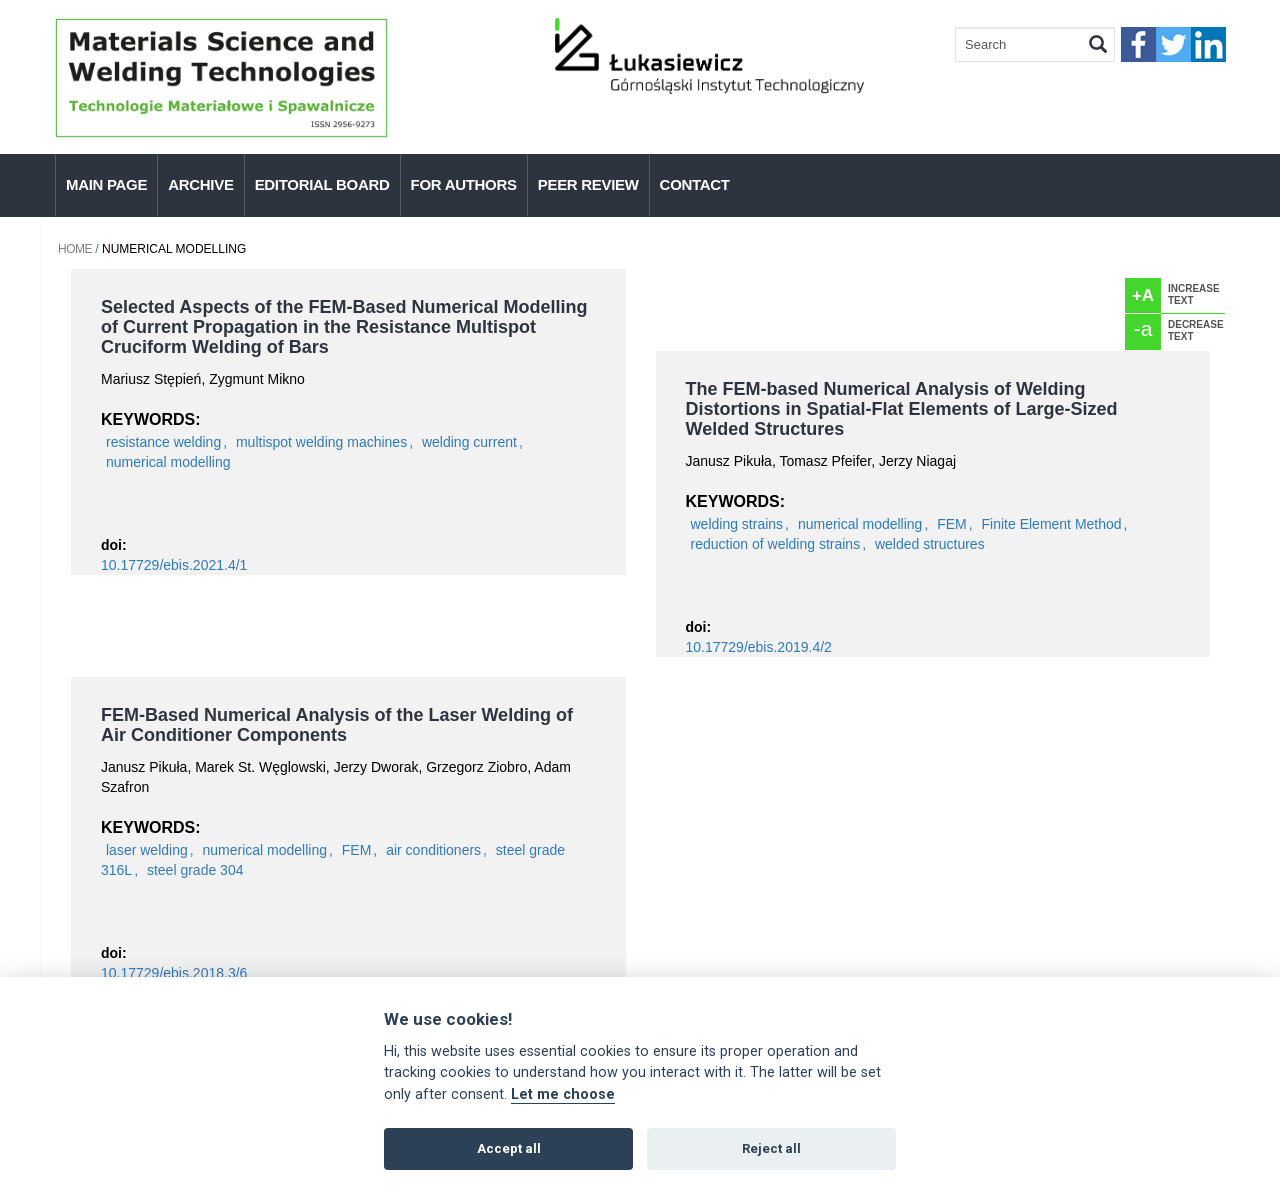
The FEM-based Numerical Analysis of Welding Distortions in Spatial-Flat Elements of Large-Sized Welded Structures (902, 409)
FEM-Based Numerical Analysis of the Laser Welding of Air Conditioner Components (337, 725)
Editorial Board (322, 184)
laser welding (147, 850)
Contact (695, 184)
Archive (200, 184)
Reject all (771, 1148)
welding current (469, 442)
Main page (106, 184)
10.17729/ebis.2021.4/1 (174, 565)
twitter (1173, 44)
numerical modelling (168, 462)
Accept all (509, 1148)
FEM (952, 524)
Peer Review (588, 184)
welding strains (737, 524)
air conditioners (433, 850)
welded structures (930, 544)
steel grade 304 (195, 870)
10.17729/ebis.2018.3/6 (174, 973)
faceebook (1138, 44)
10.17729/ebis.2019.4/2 (759, 647)
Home (75, 249)
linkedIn (1208, 44)
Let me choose (563, 1094)
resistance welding (163, 442)
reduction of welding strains (776, 544)
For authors (464, 184)
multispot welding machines (321, 442)
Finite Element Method (1052, 524)
